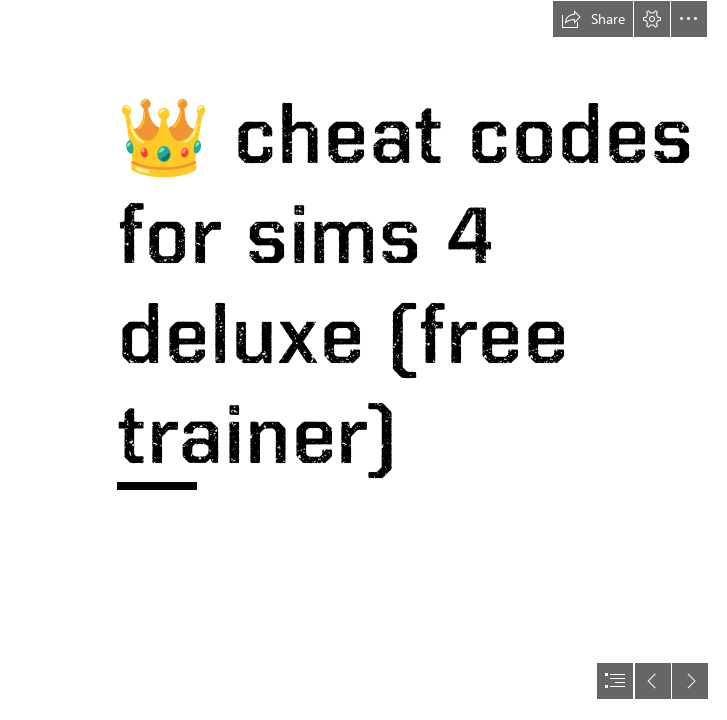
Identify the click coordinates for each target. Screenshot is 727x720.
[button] (593, 19)
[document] (363, 360)
